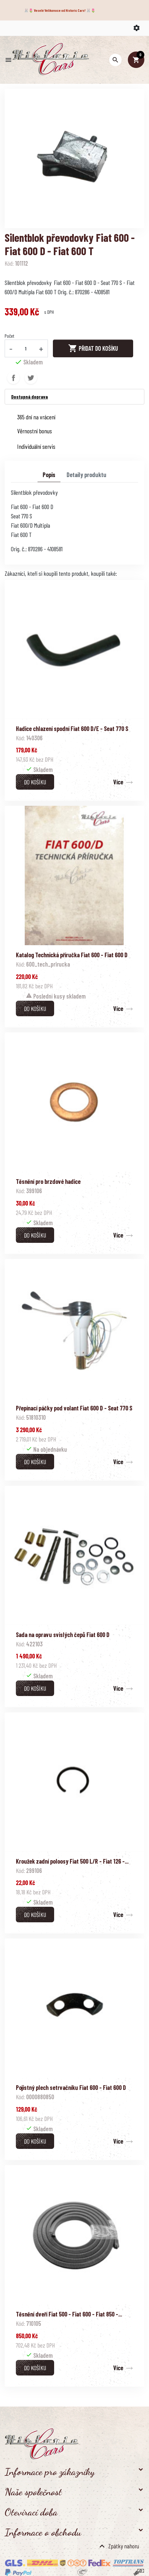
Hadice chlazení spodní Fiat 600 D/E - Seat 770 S (72, 728)
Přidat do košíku (93, 348)
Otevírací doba (31, 2512)
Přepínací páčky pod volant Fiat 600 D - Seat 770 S (74, 1408)
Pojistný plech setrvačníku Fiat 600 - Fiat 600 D (71, 2087)
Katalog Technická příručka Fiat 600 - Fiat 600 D (72, 955)
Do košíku (35, 782)
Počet (9, 336)
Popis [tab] (49, 474)
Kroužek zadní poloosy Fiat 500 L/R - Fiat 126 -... (72, 1861)
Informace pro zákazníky (50, 2472)
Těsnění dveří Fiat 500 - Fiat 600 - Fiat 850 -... (69, 2314)
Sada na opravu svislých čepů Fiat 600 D (62, 1634)
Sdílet (13, 378)
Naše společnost (33, 2492)
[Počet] (25, 348)
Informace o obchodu (43, 2532)
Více (118, 782)
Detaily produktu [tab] (86, 474)
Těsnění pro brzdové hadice (48, 1181)
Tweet (31, 378)
